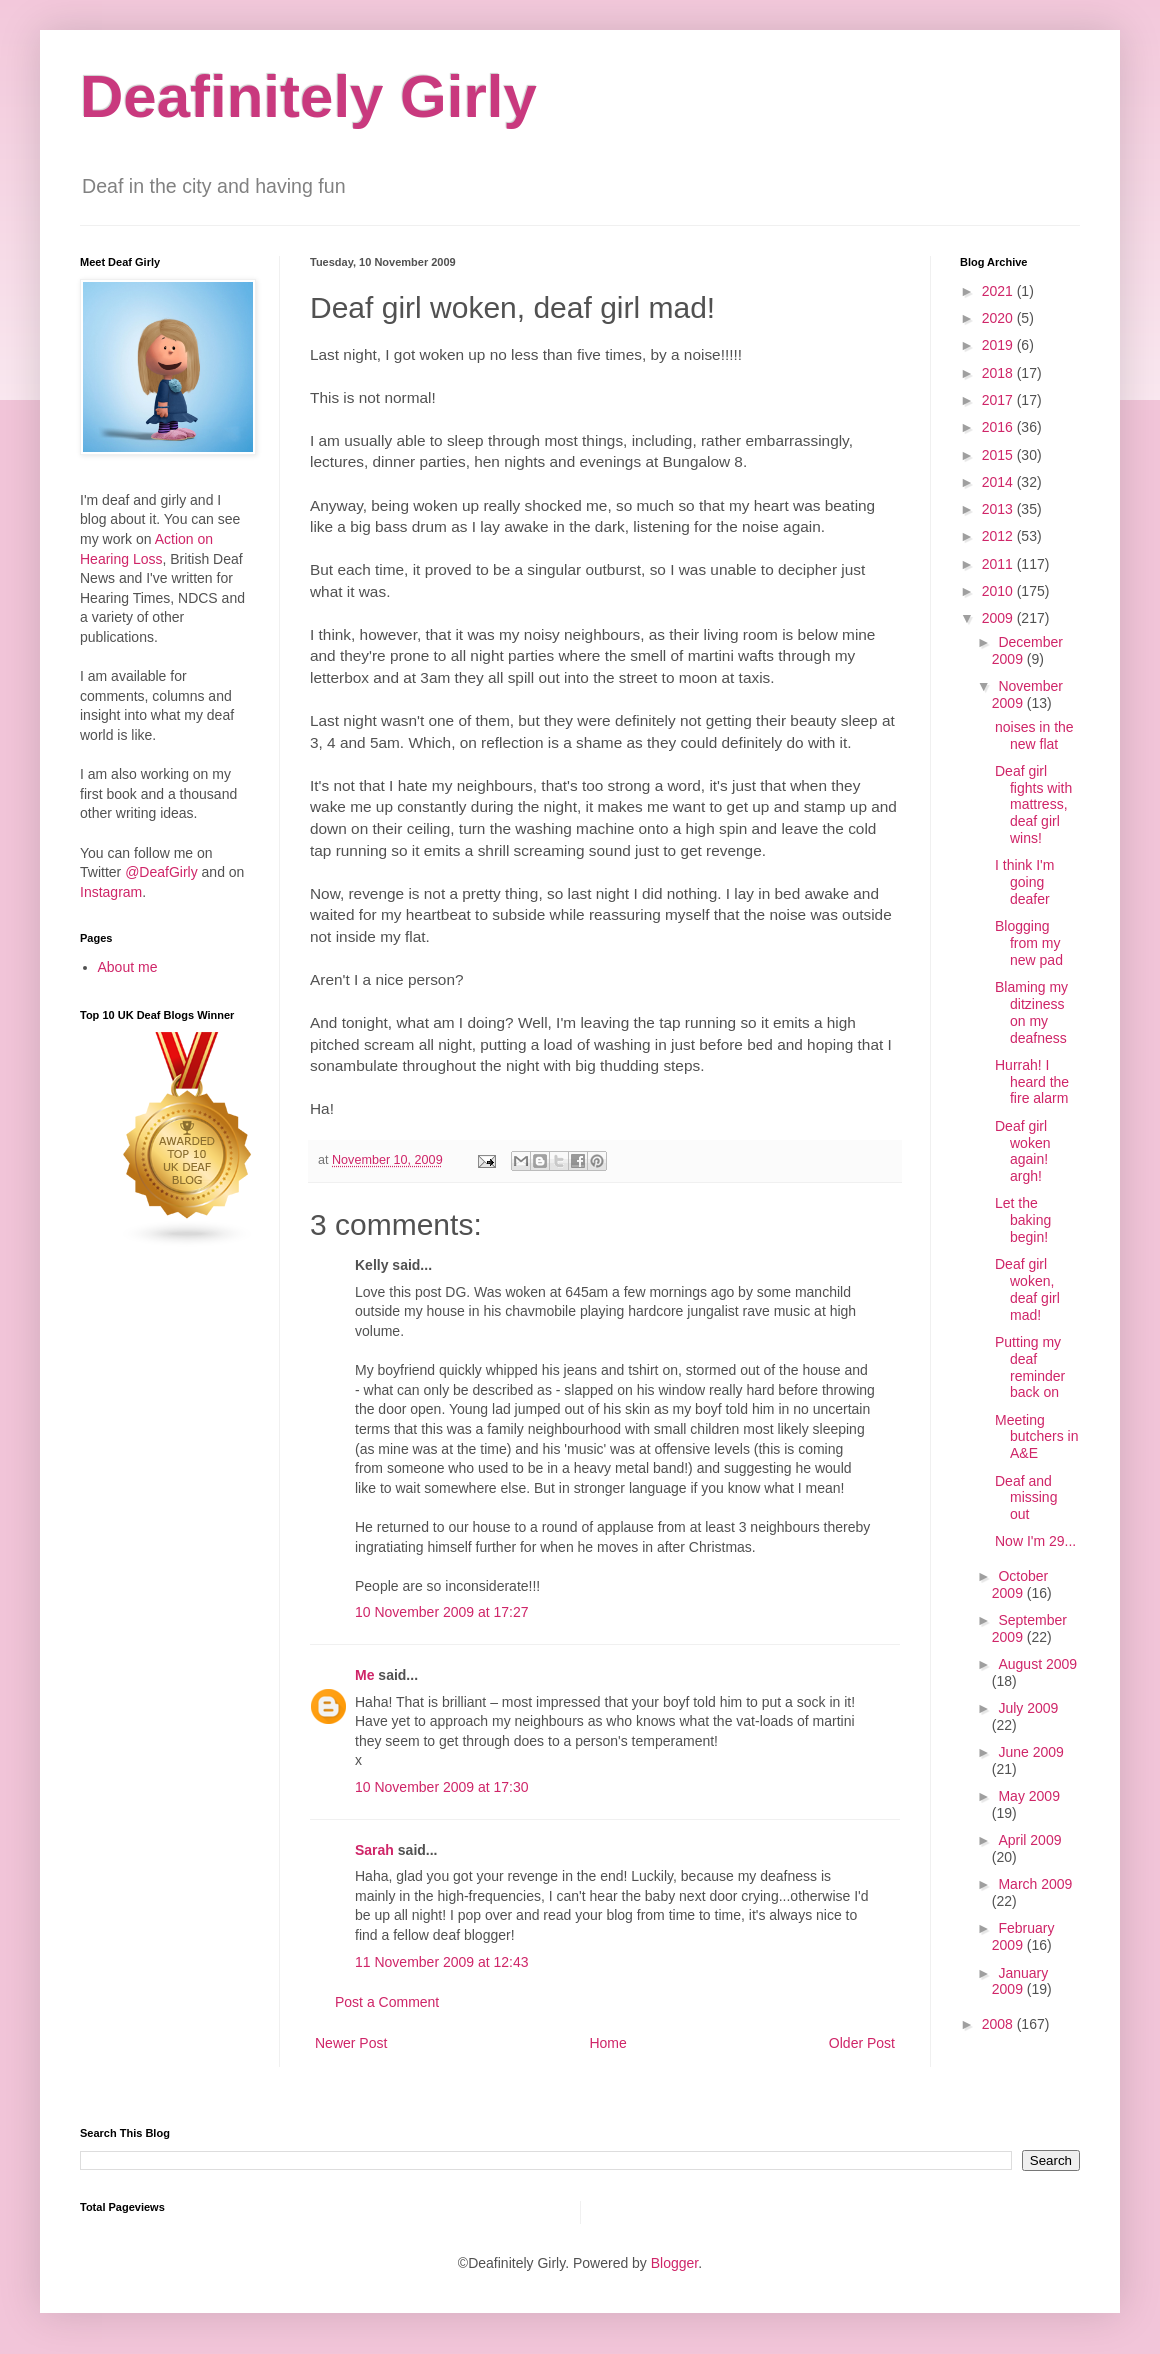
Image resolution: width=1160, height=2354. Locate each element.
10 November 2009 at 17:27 (442, 1612)
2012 (999, 536)
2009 (999, 618)
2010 (999, 591)
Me (364, 1675)
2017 (999, 400)
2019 (999, 345)
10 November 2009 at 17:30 (442, 1787)
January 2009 (1020, 1981)
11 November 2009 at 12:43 (442, 1962)
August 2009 (1037, 1664)
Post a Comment (387, 2002)
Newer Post (351, 2043)
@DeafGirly (161, 872)
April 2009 (1029, 1840)
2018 (999, 373)
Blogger (674, 2263)
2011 (999, 564)
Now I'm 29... (1035, 1541)
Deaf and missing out (1026, 1498)
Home (607, 2043)
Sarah (374, 1850)
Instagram (111, 892)
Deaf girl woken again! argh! (1022, 1151)
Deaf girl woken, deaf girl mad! (1027, 1289)
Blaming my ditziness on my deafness (1031, 1012)
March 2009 (1035, 1884)
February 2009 (1023, 1936)
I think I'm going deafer (1024, 882)
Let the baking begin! (1023, 1220)
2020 (999, 318)
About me (128, 967)
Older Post (862, 2043)
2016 (999, 427)
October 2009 (1020, 1584)
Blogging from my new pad (1029, 943)
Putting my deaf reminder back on (1030, 1367)
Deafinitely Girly (308, 96)
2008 (999, 2024)
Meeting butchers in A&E (1036, 1437)
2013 (999, 509)
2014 (999, 482)
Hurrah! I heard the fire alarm (1032, 1082)
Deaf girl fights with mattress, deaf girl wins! (1033, 804)
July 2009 (1028, 1708)
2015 (999, 455)
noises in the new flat (1034, 735)
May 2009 (1028, 1796)
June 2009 (1030, 1752)
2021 (999, 291)
